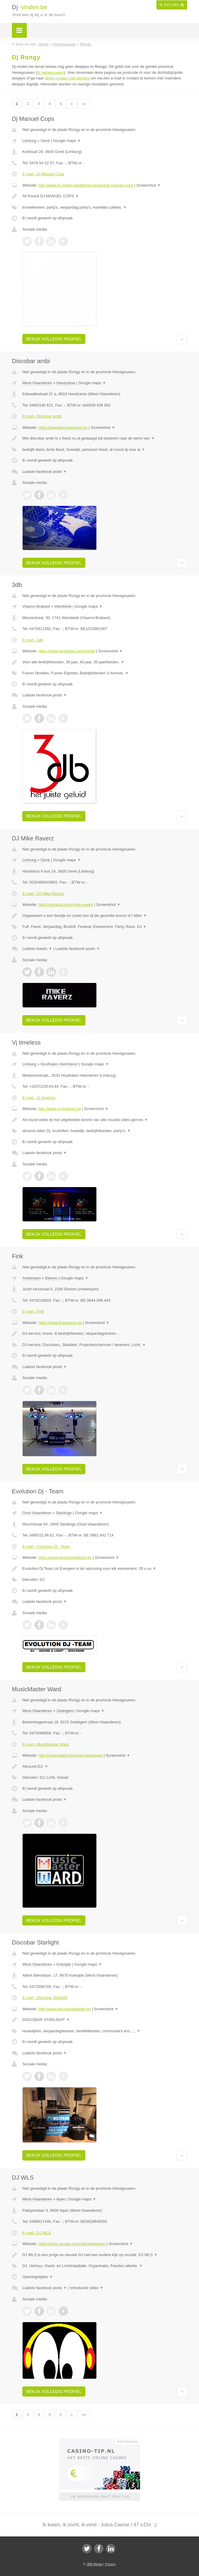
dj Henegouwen (50, 72)
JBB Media (94, 2564)
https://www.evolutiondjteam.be (65, 1557)
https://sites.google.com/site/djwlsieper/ (71, 2244)
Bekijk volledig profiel (54, 339)
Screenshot (148, 185)
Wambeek (63, 606)
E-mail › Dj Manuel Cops (43, 174)
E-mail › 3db (32, 640)
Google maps (67, 140)
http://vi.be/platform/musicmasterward (70, 1755)
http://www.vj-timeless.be (59, 1108)
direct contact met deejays (67, 78)
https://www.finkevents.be (60, 1322)
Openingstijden (37, 2277)
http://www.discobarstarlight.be (64, 2009)
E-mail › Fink (33, 1311)
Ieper (61, 2199)
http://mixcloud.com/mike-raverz (65, 904)
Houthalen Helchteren (59, 1064)
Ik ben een (171, 5)
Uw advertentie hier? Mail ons (99, 2496)
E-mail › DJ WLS (36, 2232)
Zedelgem (65, 1711)
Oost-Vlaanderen (36, 1513)
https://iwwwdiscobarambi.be (62, 427)
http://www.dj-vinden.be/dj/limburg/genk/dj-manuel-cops (85, 185)
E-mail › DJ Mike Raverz (43, 893)
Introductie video (87, 2288)
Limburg (29, 140)
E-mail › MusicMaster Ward (45, 1744)
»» (84, 103)
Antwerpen (31, 1278)
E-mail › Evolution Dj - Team (46, 1546)
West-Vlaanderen (37, 383)
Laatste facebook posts (44, 471)
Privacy (110, 2564)
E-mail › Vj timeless (38, 1097)
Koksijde (64, 1964)
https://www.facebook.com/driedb (66, 651)
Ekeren (51, 1278)
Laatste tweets (37, 948)
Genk (45, 140)
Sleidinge (64, 1513)
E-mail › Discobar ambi (41, 416)
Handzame (66, 383)
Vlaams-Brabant (36, 606)
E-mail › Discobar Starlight (44, 1997)
